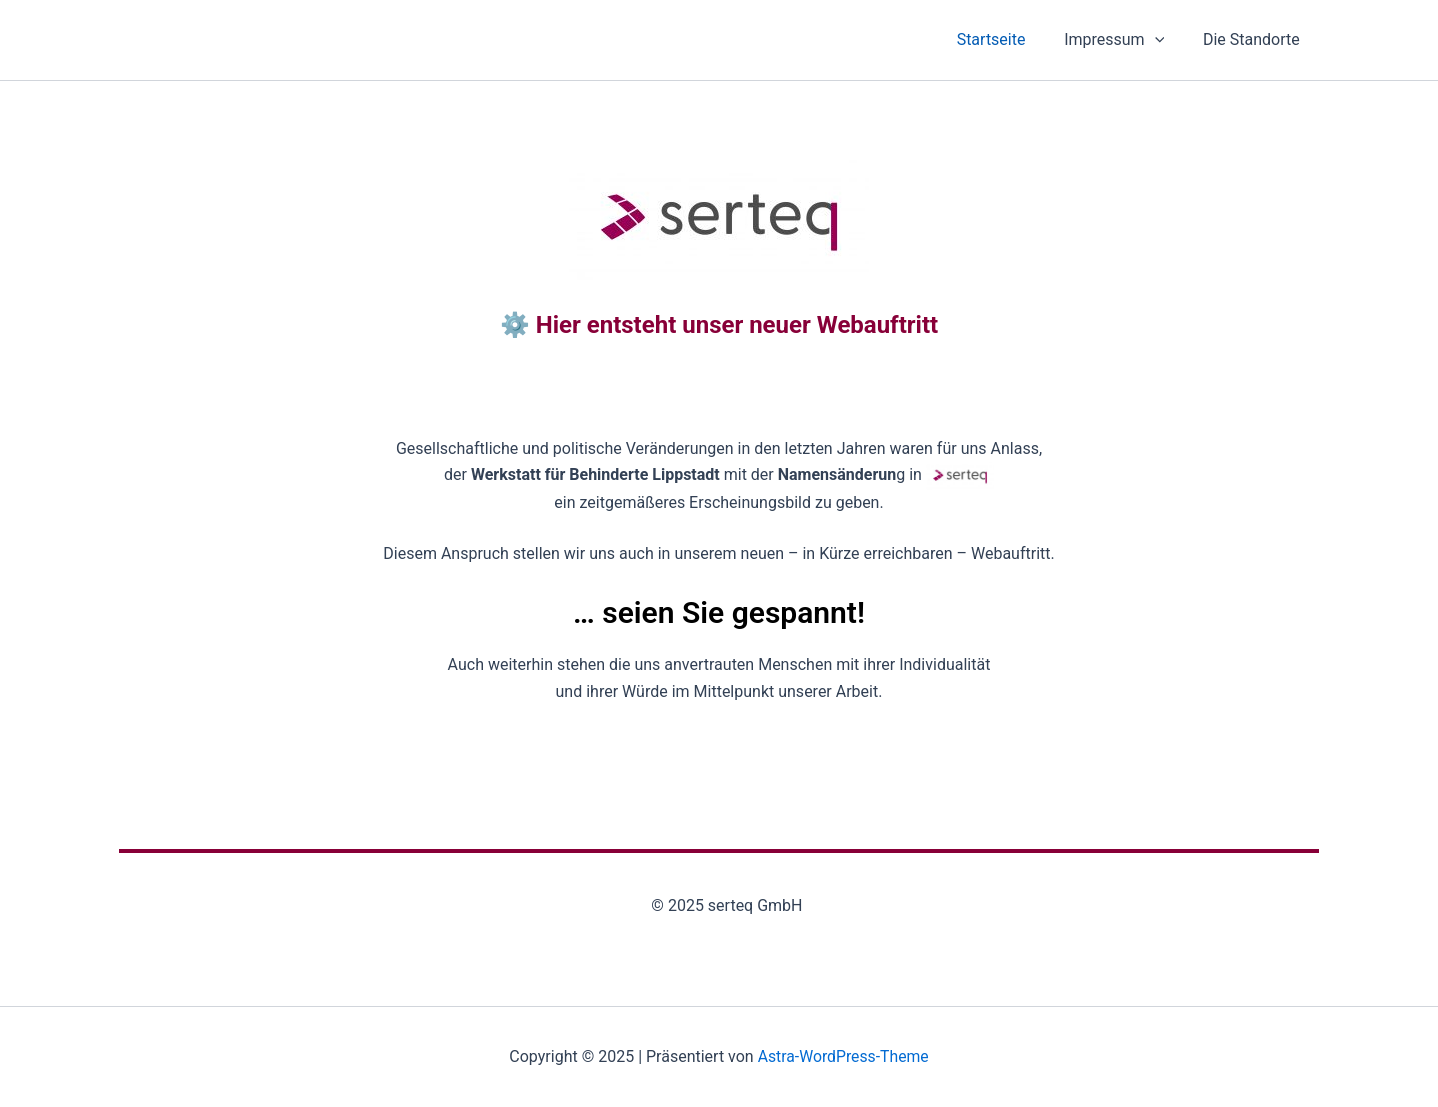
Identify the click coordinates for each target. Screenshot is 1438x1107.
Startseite (1007, 39)
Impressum (1124, 40)
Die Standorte (1254, 39)
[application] (1165, 40)
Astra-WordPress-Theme (843, 1056)
